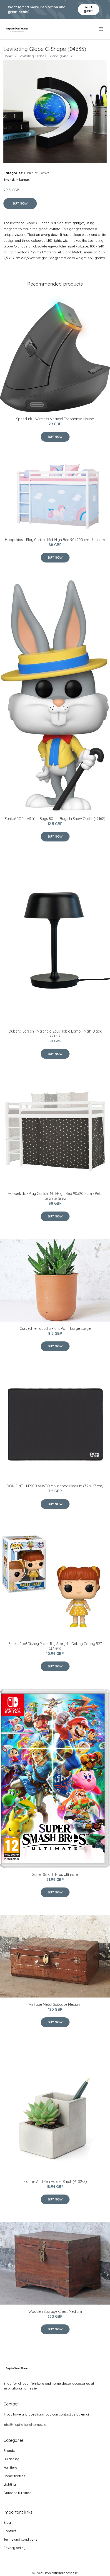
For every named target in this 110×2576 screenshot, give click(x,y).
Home (8, 56)
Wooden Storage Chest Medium (55, 2311)
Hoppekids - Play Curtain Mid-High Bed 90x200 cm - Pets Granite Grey (55, 1196)
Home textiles (14, 2476)
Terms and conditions (20, 2539)
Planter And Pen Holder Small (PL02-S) (55, 2181)
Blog (7, 2522)
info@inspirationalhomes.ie (24, 2424)
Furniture (31, 173)
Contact (9, 2531)
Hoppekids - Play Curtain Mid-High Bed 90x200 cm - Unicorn (55, 539)
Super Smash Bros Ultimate (55, 1874)
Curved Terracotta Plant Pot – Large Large (55, 1328)
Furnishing (11, 2459)
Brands (9, 2450)
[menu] (101, 29)
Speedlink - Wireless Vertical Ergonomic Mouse (55, 419)
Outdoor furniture (17, 2493)
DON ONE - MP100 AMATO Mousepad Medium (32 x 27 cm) (55, 1486)
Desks (45, 173)
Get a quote (88, 9)
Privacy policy (14, 2548)
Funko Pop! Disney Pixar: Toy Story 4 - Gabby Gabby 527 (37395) (55, 1646)
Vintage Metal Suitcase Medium (55, 2004)
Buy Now (20, 203)
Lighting (9, 2484)
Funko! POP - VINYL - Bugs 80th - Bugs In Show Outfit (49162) (55, 818)
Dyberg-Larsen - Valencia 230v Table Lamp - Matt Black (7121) (55, 1033)
